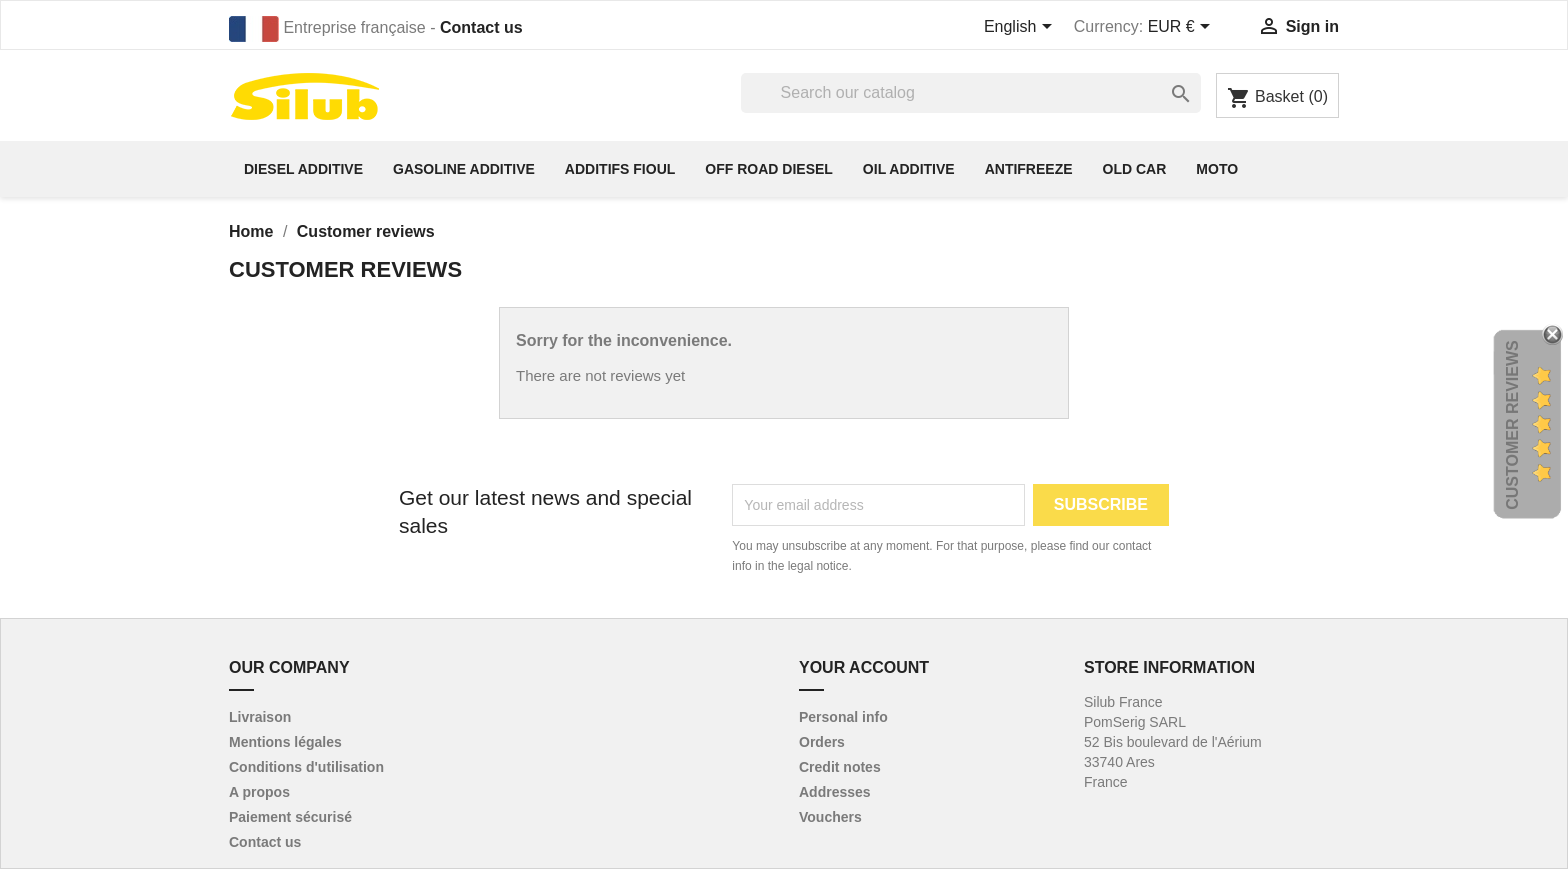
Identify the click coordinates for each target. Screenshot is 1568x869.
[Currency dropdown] (1183, 28)
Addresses (835, 792)
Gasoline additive (464, 169)
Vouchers (830, 817)
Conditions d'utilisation (306, 767)
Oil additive (909, 169)
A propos (259, 792)
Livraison (260, 717)
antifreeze (1029, 169)
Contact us (481, 27)
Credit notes (840, 767)
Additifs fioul (620, 169)
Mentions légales (285, 742)
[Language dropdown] (1021, 28)
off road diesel (769, 169)
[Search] (971, 93)
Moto (1217, 169)
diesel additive (303, 169)
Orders (822, 742)
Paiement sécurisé (290, 817)
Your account (864, 667)
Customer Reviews (1512, 426)
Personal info (843, 717)
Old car (1135, 169)
